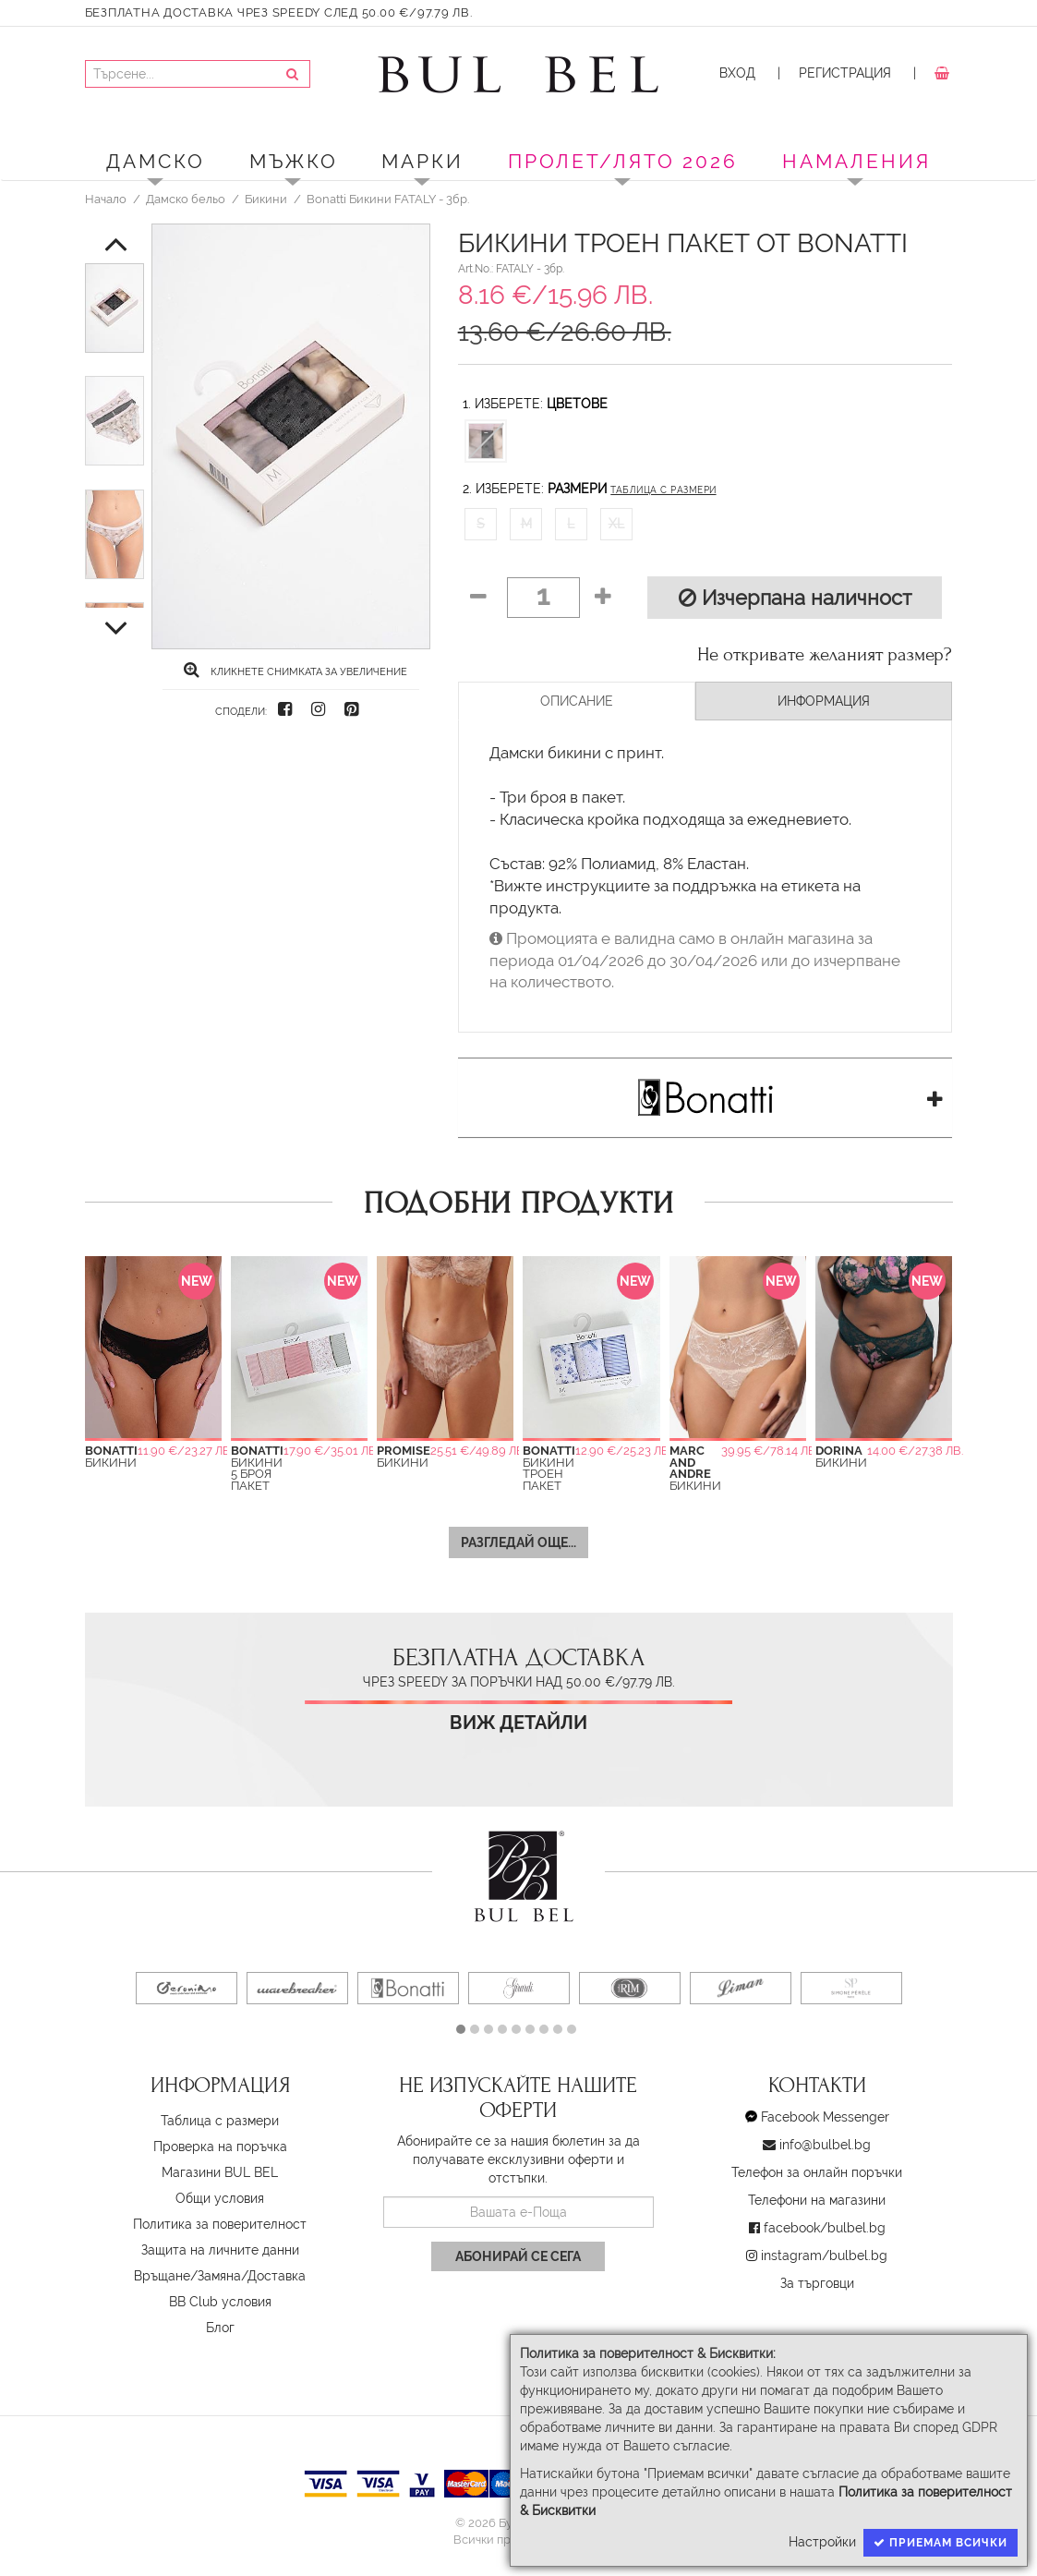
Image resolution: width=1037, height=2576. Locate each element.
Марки (422, 161)
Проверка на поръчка (220, 2146)
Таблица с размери (663, 490)
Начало (106, 198)
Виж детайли (518, 1723)
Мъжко (293, 161)
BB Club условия (220, 2301)
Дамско (155, 161)
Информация (824, 701)
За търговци (817, 2283)
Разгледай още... (518, 1542)
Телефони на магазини (817, 2200)
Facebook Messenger (825, 2117)
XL (616, 523)
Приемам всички (940, 2542)
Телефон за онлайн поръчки (816, 2172)
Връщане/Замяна (187, 2275)
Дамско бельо (185, 198)
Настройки (822, 2541)
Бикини (266, 198)
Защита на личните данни (220, 2250)
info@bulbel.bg (825, 2144)
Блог (220, 2327)
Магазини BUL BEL (220, 2172)
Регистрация (845, 73)
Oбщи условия (219, 2198)
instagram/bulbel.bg (824, 2255)
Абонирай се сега (518, 2256)
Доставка (276, 2275)
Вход (737, 73)
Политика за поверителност (220, 2224)
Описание (576, 701)
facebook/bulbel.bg (825, 2227)
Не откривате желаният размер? (824, 655)
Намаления (856, 161)
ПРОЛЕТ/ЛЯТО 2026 (623, 161)
